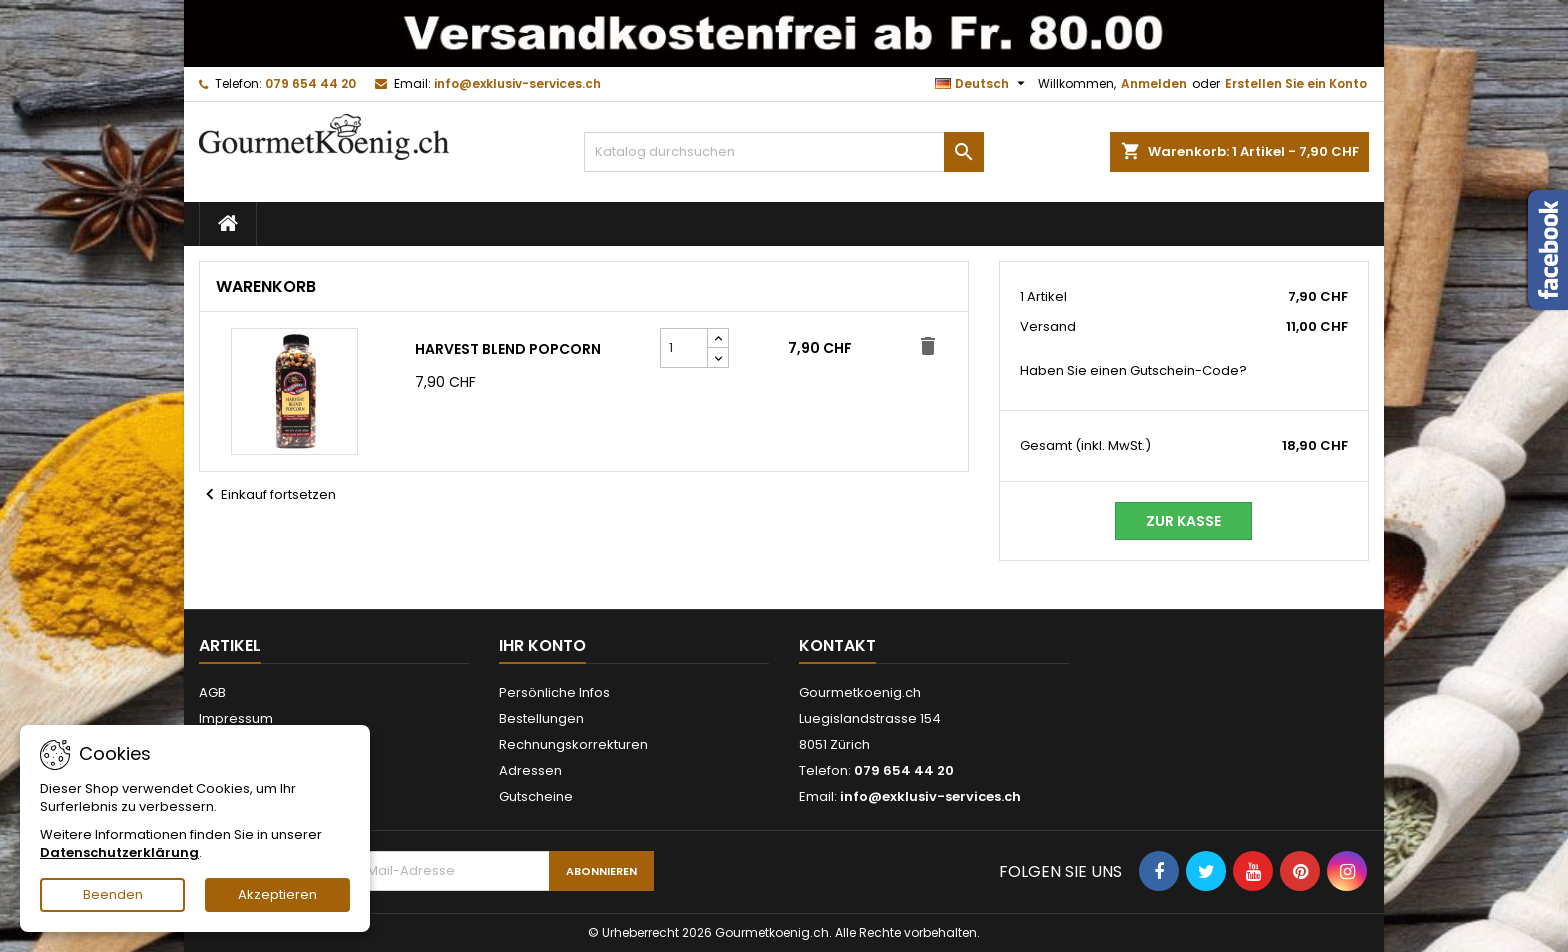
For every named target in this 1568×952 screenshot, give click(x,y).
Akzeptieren (277, 894)
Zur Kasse (1183, 521)
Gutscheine (536, 796)
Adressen (530, 770)
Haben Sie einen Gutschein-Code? (1133, 371)
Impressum (236, 718)
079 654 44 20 (310, 83)
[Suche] (784, 152)
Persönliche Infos (554, 692)
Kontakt (837, 645)
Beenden (113, 894)
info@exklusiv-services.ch (517, 83)
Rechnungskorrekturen (573, 744)
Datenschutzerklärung (119, 852)
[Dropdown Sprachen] (982, 84)
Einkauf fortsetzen (267, 495)
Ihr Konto (542, 645)
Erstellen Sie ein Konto (1296, 83)
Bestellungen (541, 718)
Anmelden (1154, 83)
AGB (212, 692)
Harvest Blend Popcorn (508, 349)
